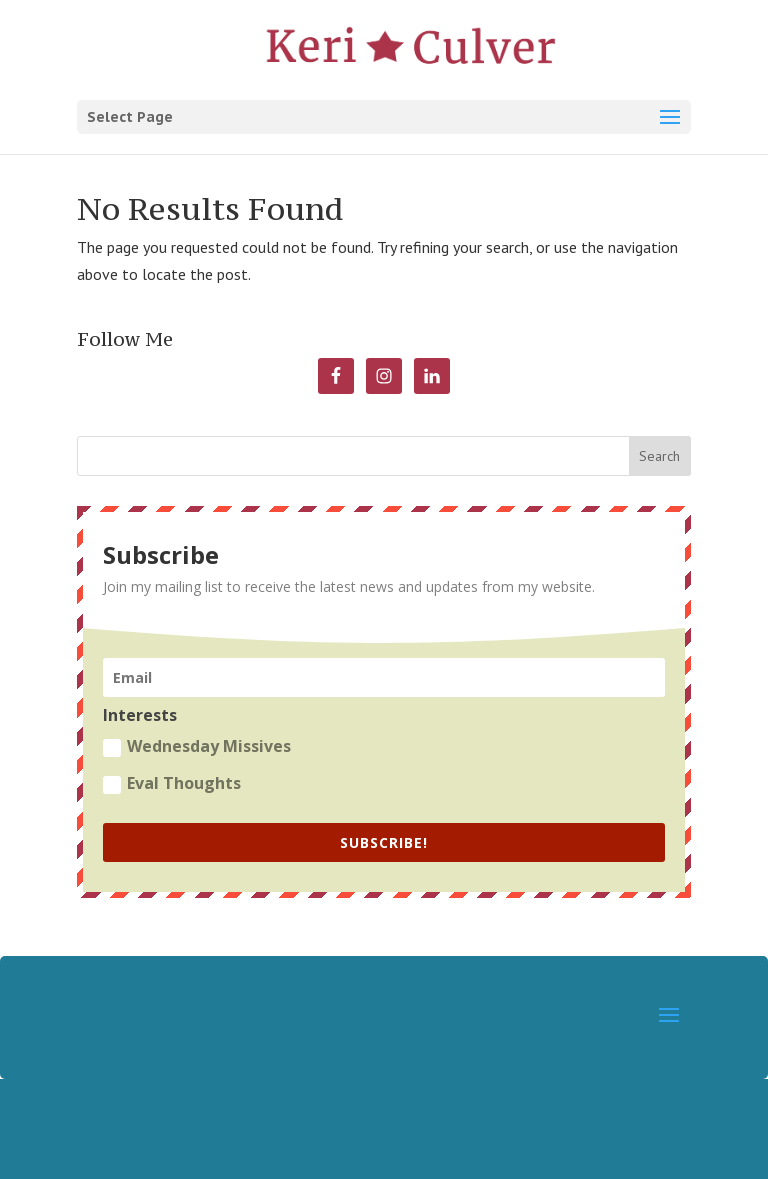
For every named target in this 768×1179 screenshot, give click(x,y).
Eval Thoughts (172, 783)
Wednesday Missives (197, 746)
